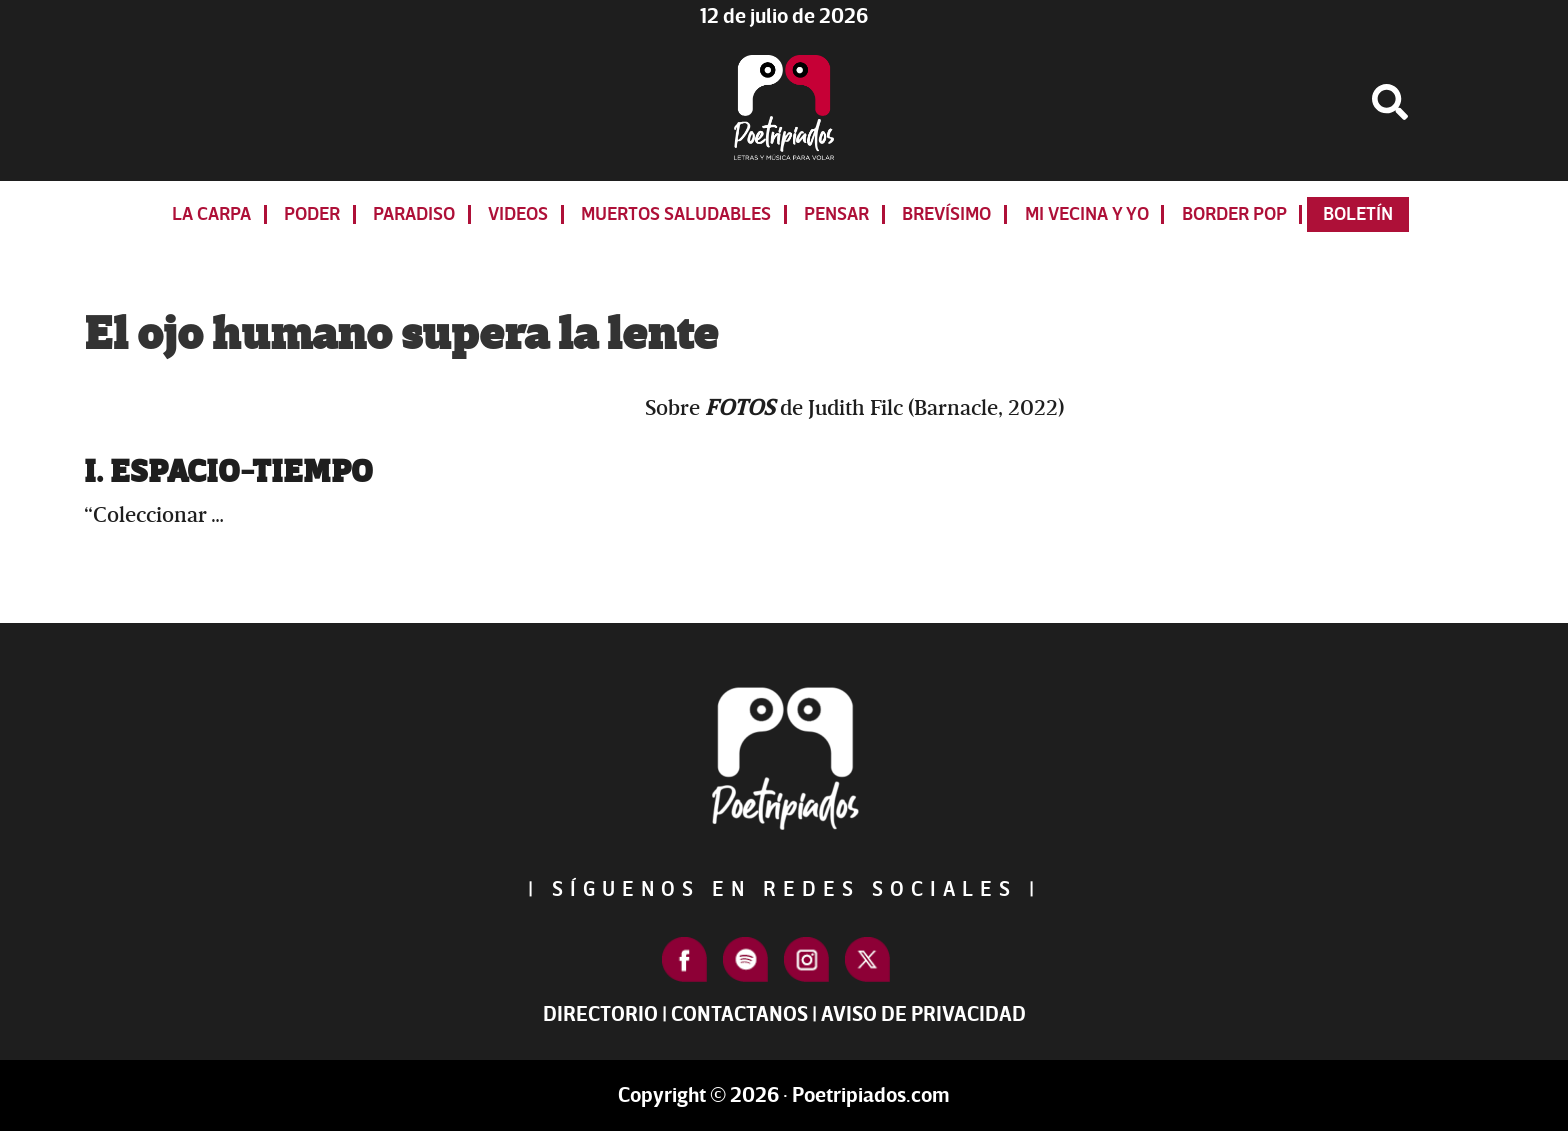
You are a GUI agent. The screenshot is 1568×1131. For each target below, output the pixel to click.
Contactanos (739, 1014)
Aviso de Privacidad (923, 1014)
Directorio (600, 1014)
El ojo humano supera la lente (401, 335)
